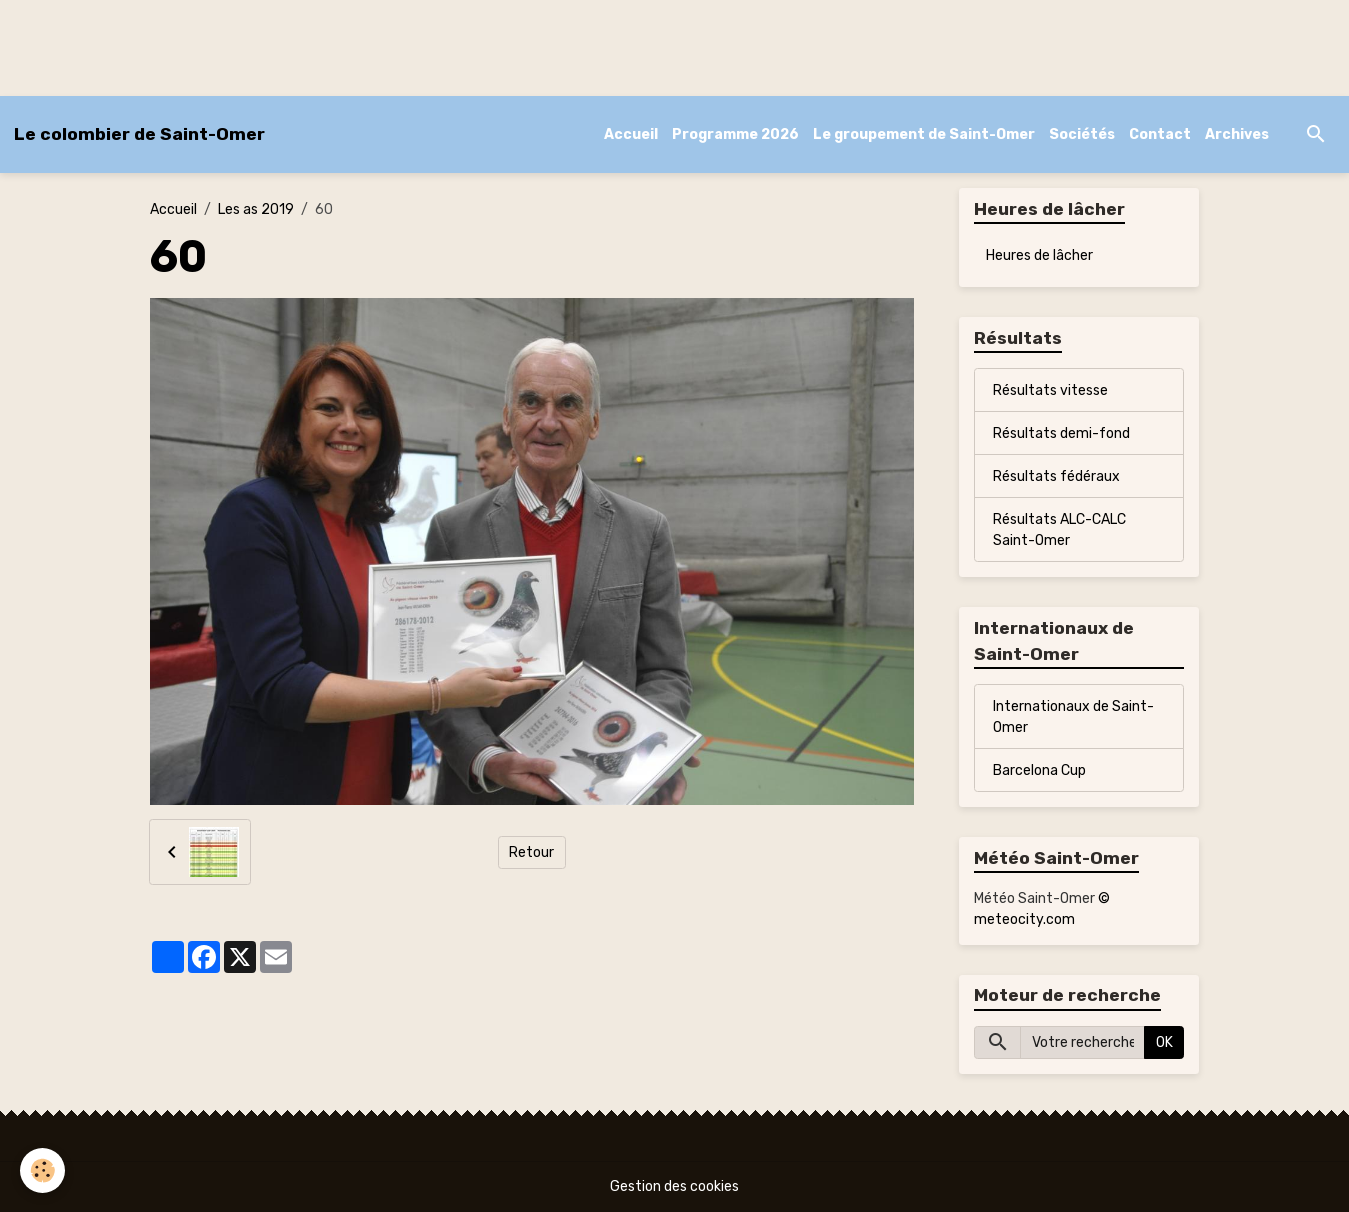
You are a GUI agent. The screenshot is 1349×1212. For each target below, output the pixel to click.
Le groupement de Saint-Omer (924, 134)
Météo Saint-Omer (1034, 898)
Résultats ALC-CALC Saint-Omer (1059, 530)
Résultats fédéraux (1056, 476)
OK (1164, 1042)
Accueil (631, 134)
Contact (1160, 134)
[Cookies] (42, 1170)
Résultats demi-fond (1061, 433)
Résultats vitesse (1050, 390)
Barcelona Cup (1039, 770)
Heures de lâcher (1039, 255)
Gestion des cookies (674, 1186)
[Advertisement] (364, 45)
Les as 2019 (256, 209)
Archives (1237, 134)
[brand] (139, 134)
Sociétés (1082, 134)
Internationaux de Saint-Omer (1073, 717)
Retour (531, 852)
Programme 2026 (735, 134)
